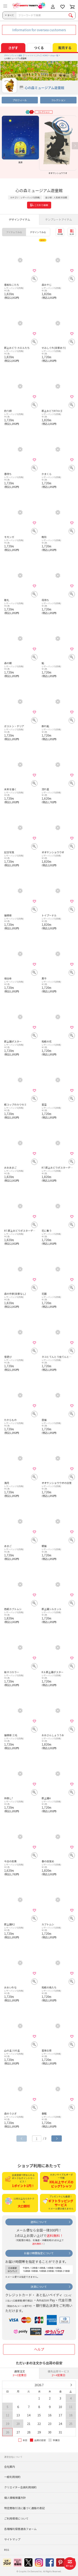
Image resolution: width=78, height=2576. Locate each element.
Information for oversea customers (39, 29)
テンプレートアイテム (58, 219)
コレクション (58, 100)
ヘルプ (39, 2349)
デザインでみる (38, 232)
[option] (20, 140)
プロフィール (19, 100)
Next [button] (75, 145)
